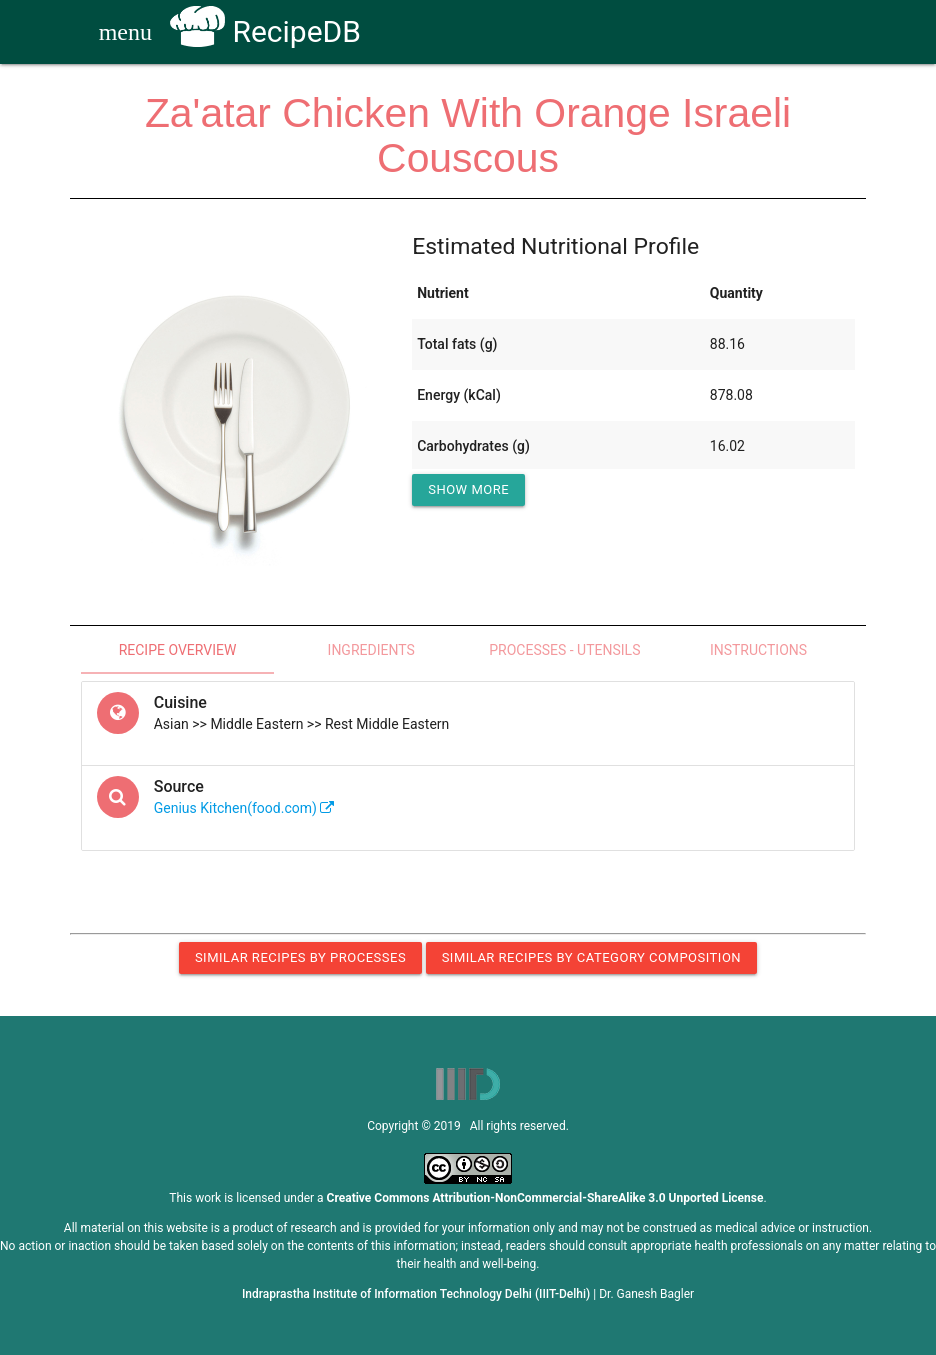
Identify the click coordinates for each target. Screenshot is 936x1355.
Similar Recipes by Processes (300, 957)
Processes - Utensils (564, 650)
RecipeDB (265, 31)
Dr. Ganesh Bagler (646, 1294)
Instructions (758, 650)
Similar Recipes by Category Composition (591, 957)
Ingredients (371, 650)
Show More (468, 489)
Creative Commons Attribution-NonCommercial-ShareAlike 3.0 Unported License (545, 1198)
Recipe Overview (178, 650)
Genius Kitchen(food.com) (244, 808)
